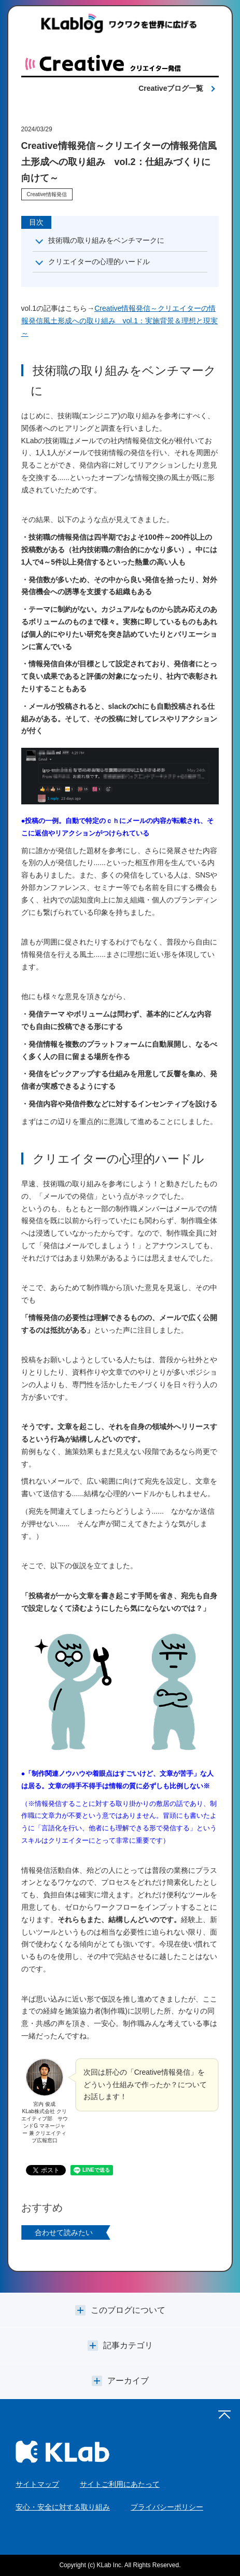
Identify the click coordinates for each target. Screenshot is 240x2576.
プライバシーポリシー (167, 2507)
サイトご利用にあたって (120, 2484)
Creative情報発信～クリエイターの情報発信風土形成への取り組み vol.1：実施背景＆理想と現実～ (119, 320)
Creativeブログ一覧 (170, 88)
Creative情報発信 (47, 194)
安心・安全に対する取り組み (63, 2507)
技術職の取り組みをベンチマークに (106, 240)
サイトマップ (37, 2484)
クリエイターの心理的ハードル (99, 261)
